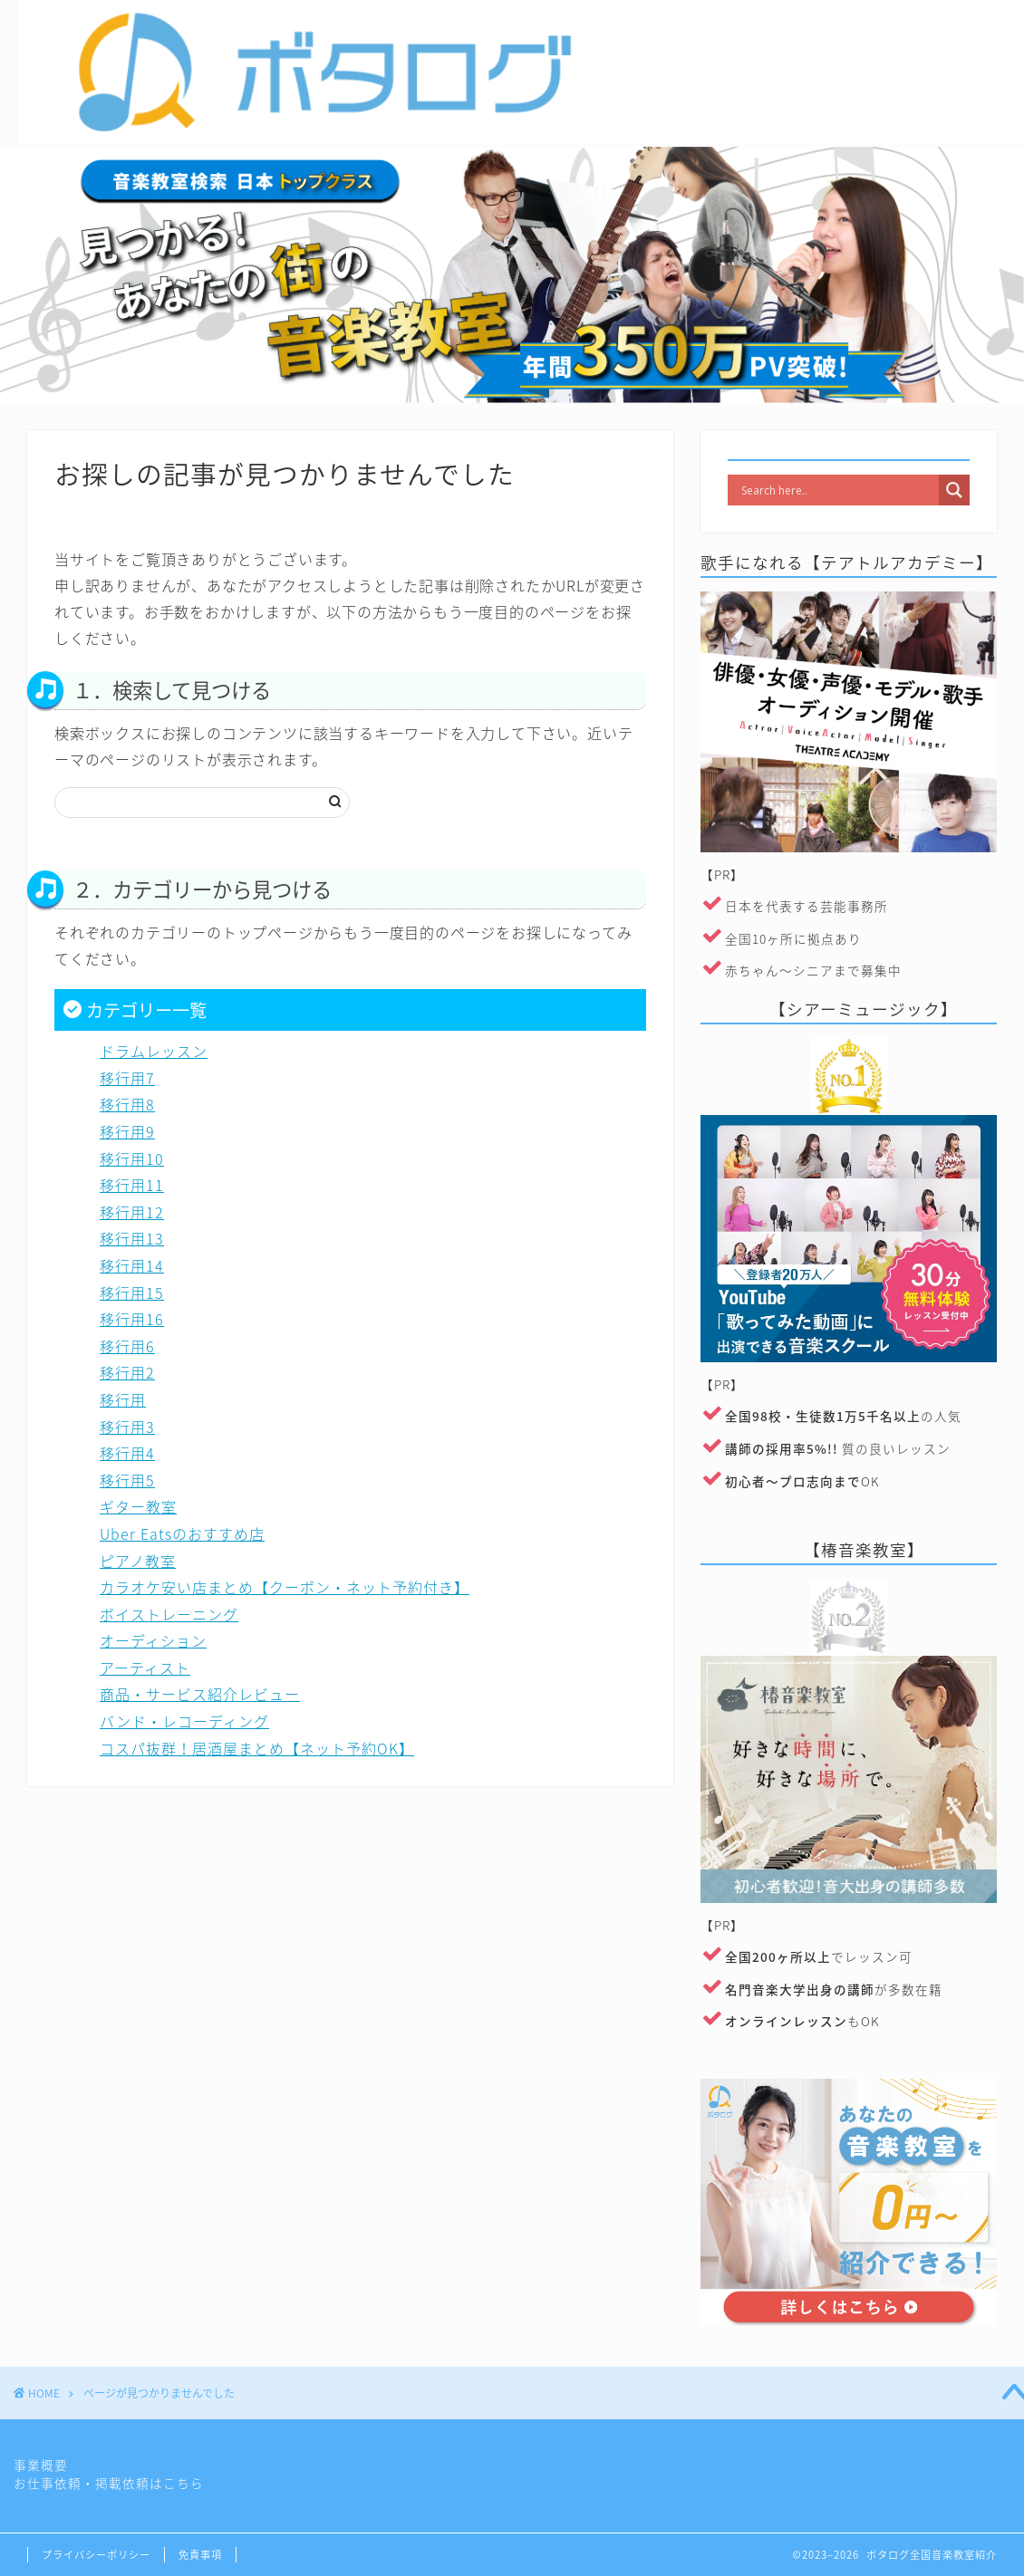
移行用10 (132, 1158)
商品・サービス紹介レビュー (200, 1694)
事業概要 (41, 2465)
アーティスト (145, 1667)
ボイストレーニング (169, 1614)
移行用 (123, 1399)
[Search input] (838, 490)
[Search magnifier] (954, 490)
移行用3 (127, 1426)
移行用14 (132, 1265)
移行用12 (132, 1212)
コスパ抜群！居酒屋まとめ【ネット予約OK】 (257, 1748)
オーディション (153, 1640)
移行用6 (127, 1346)
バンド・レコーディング (184, 1721)
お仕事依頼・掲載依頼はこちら (109, 2483)
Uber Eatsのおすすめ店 (182, 1533)
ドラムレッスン (154, 1051)
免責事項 (200, 2554)
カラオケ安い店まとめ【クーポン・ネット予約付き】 (284, 1587)
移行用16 (132, 1319)
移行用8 (127, 1104)
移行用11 (132, 1185)
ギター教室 (138, 1506)
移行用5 (127, 1480)
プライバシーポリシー (96, 2554)
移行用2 (127, 1372)
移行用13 (132, 1238)
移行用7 (127, 1078)
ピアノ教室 (138, 1561)
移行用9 (127, 1131)
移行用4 (127, 1453)
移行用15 (132, 1292)
